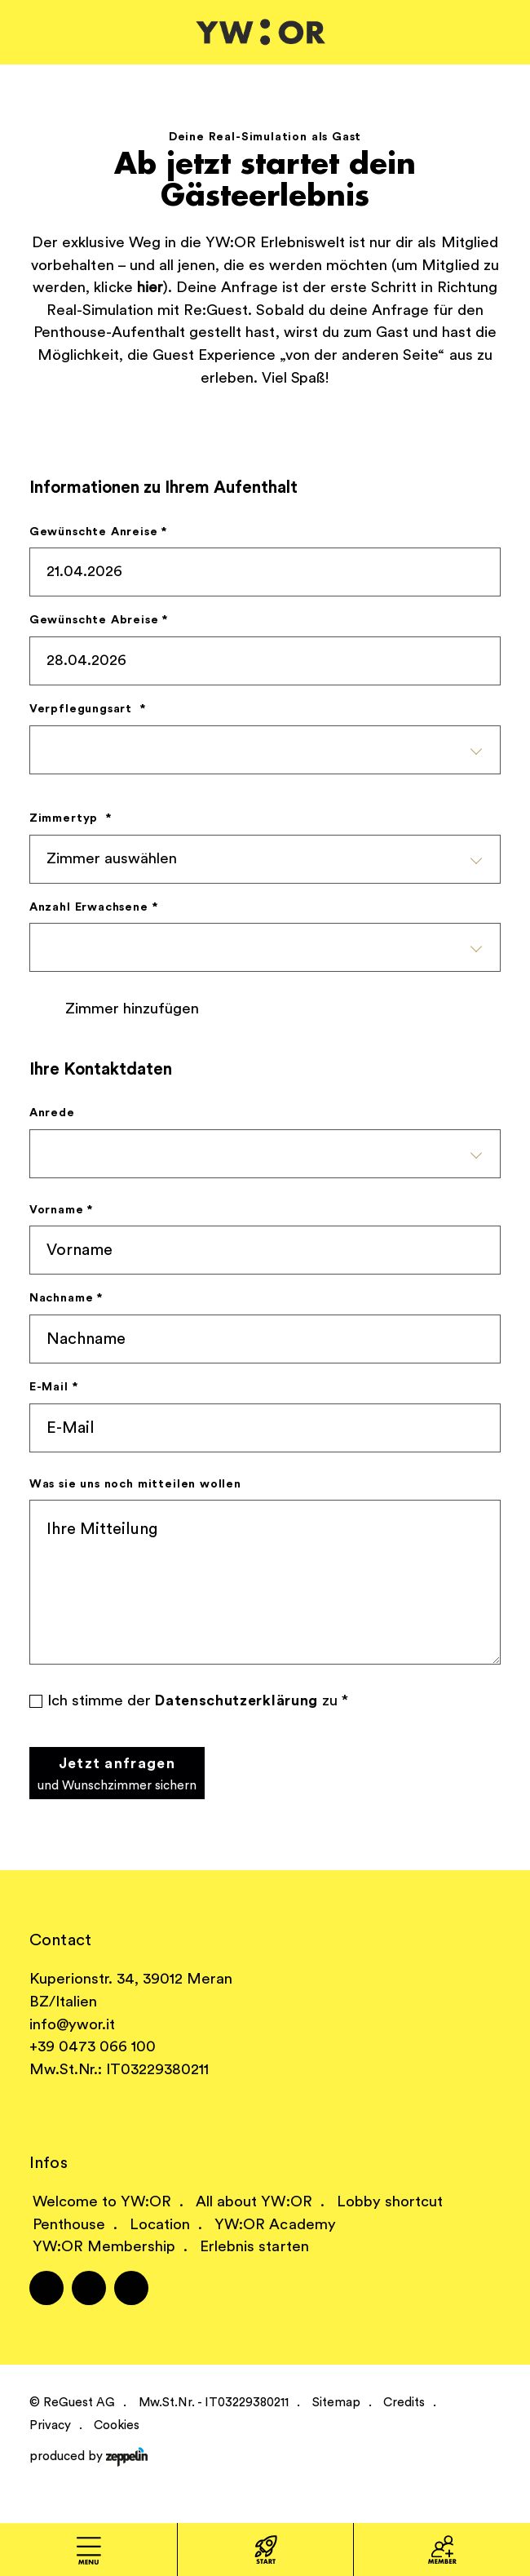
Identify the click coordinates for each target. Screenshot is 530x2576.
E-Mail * (53, 1387)
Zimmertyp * (70, 818)
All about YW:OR (253, 2202)
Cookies (116, 2425)
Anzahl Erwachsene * (93, 907)
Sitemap (336, 2402)
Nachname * (66, 1298)
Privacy (50, 2425)
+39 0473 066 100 (92, 2047)
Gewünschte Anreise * (98, 531)
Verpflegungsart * (87, 709)
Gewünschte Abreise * (98, 620)
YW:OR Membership (104, 2247)
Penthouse (69, 2224)
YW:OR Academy (274, 2224)
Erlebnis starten (254, 2247)
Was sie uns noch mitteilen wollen (135, 1484)
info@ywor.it (72, 2025)
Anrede (52, 1112)
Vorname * (61, 1210)
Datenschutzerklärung (236, 1701)
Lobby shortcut (390, 2202)
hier (150, 287)
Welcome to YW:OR (102, 2202)
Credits (404, 2402)
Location (160, 2224)
